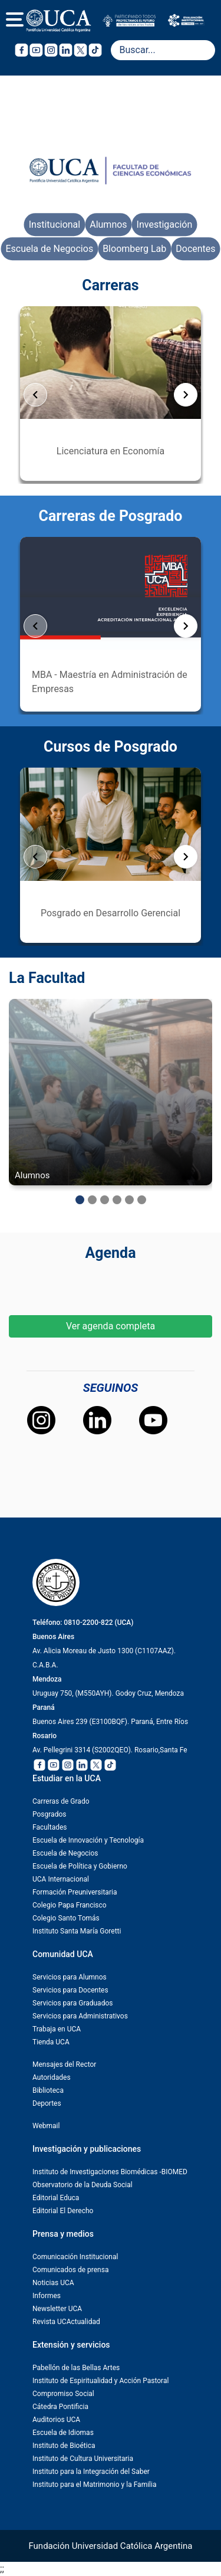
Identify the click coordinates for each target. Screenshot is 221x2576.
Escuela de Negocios (49, 248)
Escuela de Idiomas (63, 2432)
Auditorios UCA (56, 2420)
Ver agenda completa (110, 1326)
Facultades (49, 1827)
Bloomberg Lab (134, 248)
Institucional (54, 224)
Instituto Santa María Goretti (76, 1931)
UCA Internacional (60, 1879)
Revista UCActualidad (66, 2322)
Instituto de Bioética (63, 2445)
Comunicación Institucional (75, 2257)
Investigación (165, 224)
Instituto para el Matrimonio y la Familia (94, 2484)
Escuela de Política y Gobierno (79, 1866)
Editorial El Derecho (62, 2211)
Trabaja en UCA (56, 2029)
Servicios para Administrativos (80, 2016)
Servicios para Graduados (72, 2003)
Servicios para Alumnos (69, 1977)
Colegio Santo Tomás (66, 1918)
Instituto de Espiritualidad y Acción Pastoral (100, 2381)
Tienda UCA (51, 2042)
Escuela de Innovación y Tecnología (88, 1840)
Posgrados (49, 1814)
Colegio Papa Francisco (69, 1905)
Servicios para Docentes (70, 1990)
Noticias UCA (53, 2283)
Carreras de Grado (61, 1801)
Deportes (46, 2103)
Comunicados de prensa (70, 2270)
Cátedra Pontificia (60, 2407)
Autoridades (51, 2077)
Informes (46, 2296)
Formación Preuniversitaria (74, 1892)
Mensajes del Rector (64, 2064)
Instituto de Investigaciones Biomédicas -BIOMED (109, 2172)
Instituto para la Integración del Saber (91, 2471)
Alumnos (108, 224)
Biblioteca (48, 2090)
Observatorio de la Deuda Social (82, 2185)
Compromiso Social (63, 2394)
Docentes (195, 248)
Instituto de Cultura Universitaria (82, 2458)
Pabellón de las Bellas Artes (76, 2368)
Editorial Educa (55, 2198)
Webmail (46, 2126)
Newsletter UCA (57, 2309)
